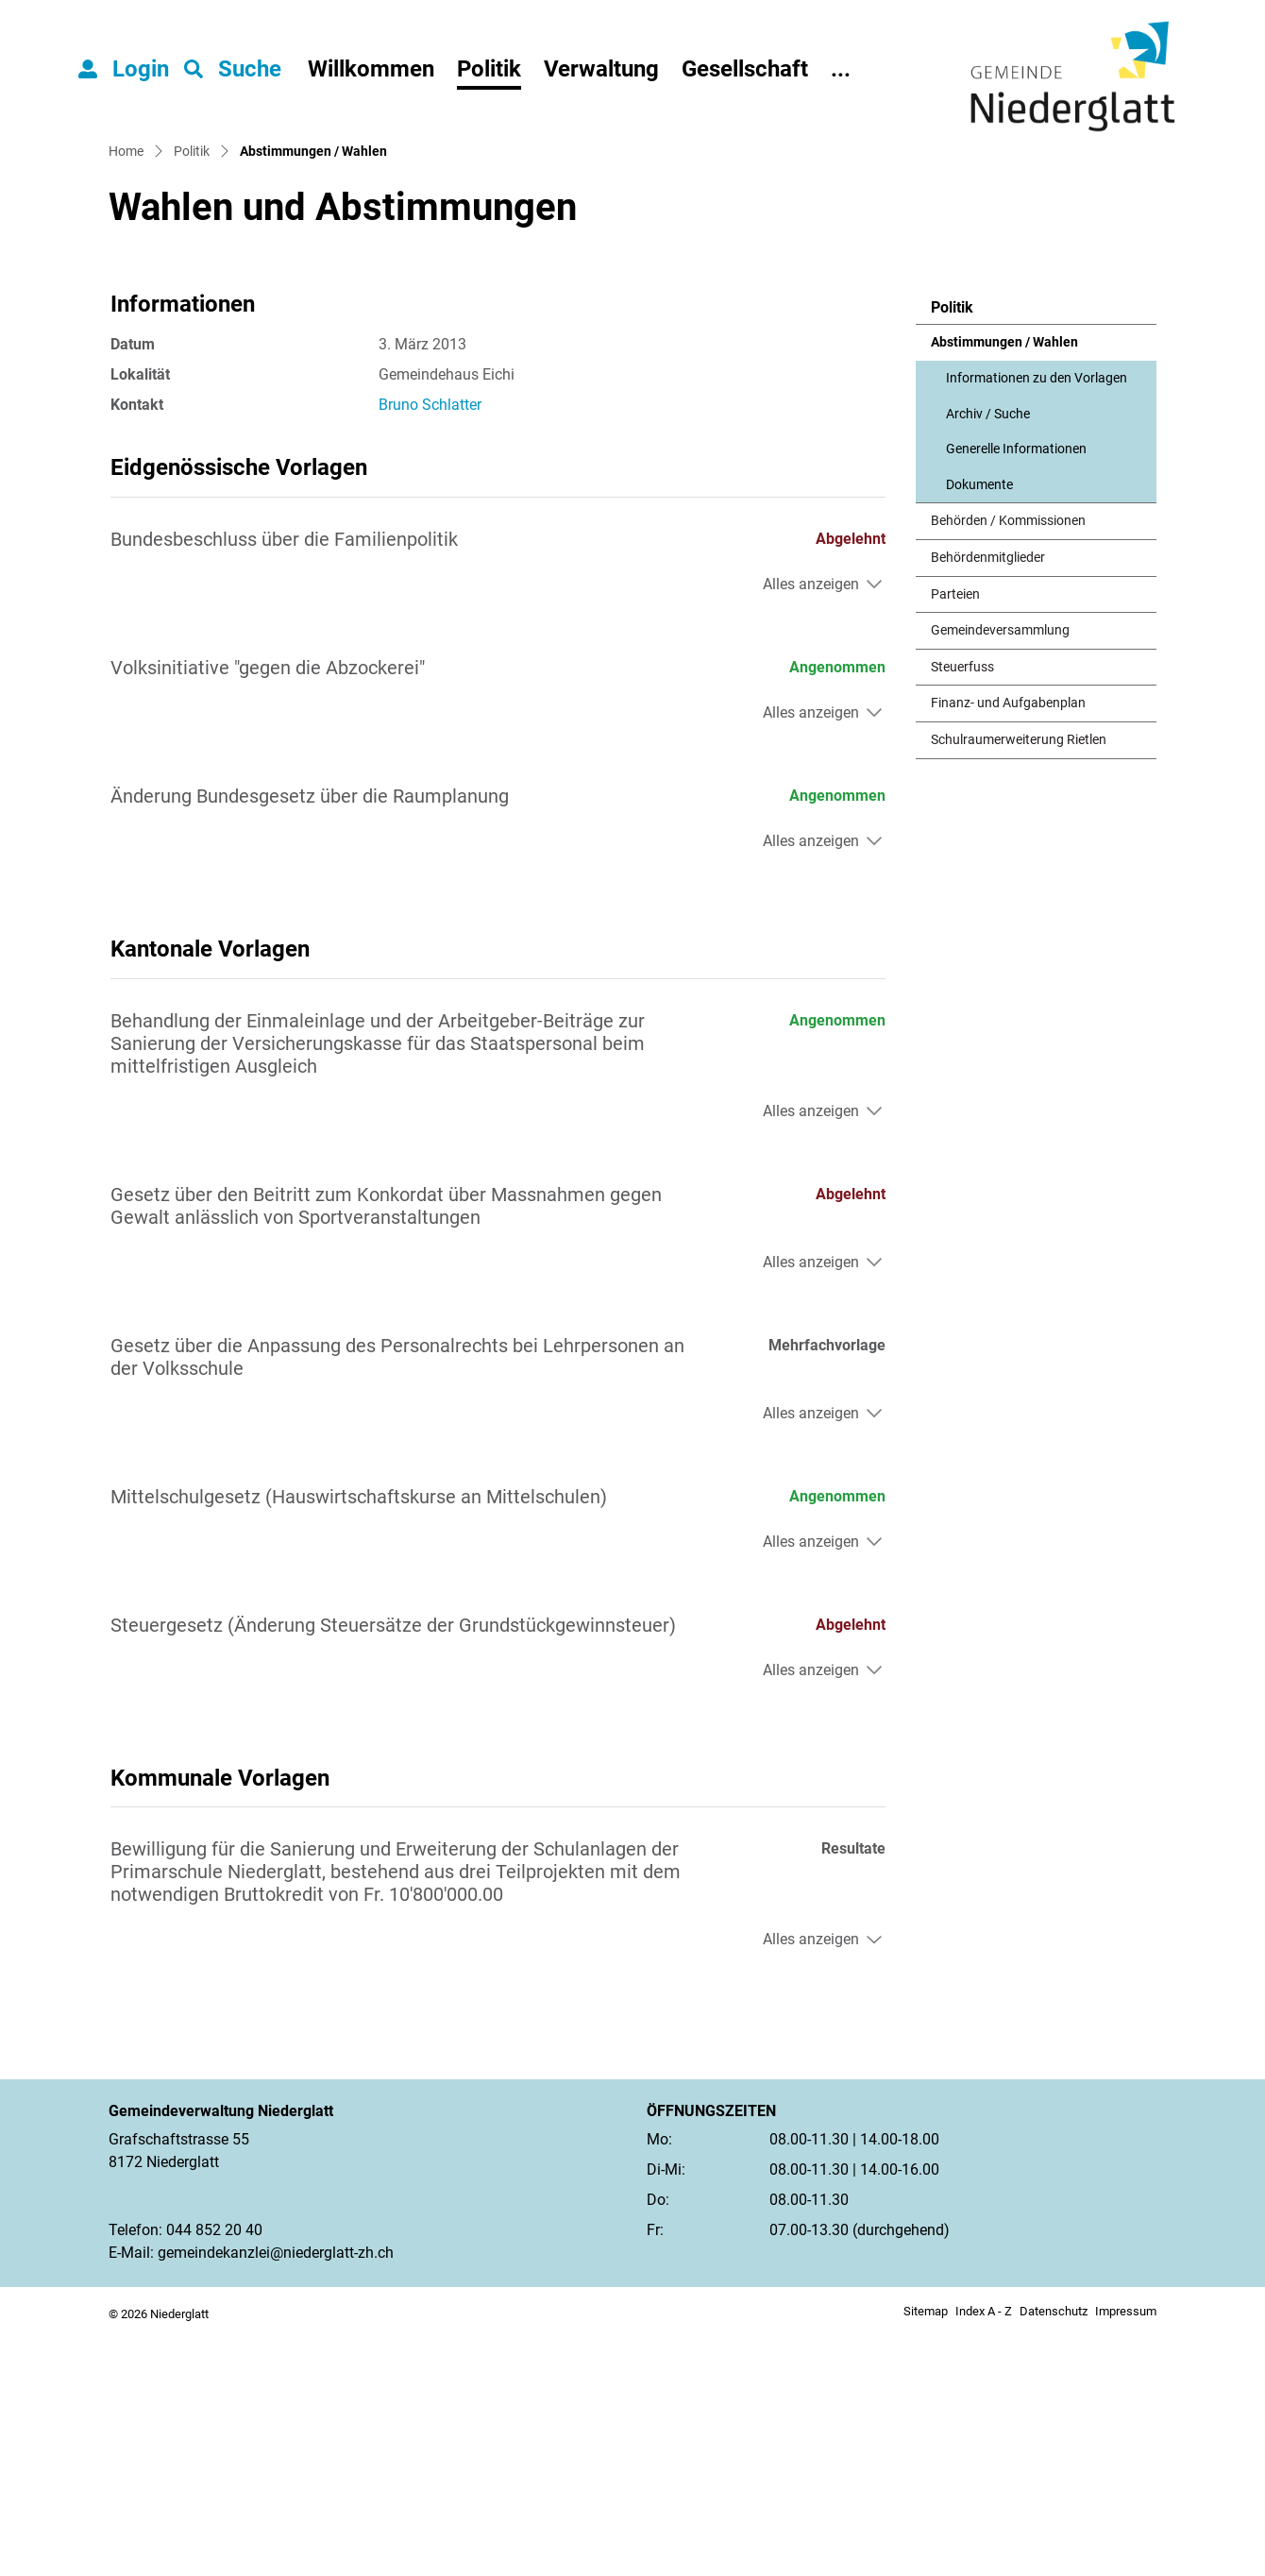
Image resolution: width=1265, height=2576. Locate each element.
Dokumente (979, 726)
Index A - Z (983, 2552)
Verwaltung (601, 69)
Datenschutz (1054, 2552)
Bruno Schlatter (430, 645)
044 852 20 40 (214, 2471)
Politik (489, 69)
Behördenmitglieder (988, 798)
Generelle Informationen (1016, 690)
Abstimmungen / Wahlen (1004, 589)
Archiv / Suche (988, 655)
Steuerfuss (962, 908)
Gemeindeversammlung (1000, 871)
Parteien (955, 835)
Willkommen (371, 69)
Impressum (1125, 2552)
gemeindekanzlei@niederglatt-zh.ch (276, 2493)
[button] (233, 68)
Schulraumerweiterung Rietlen (1018, 981)
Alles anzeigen (811, 825)
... (841, 69)
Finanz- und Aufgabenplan (1008, 945)
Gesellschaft (745, 69)
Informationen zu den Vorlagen (1036, 619)
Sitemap (925, 2552)
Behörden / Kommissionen (1008, 762)
